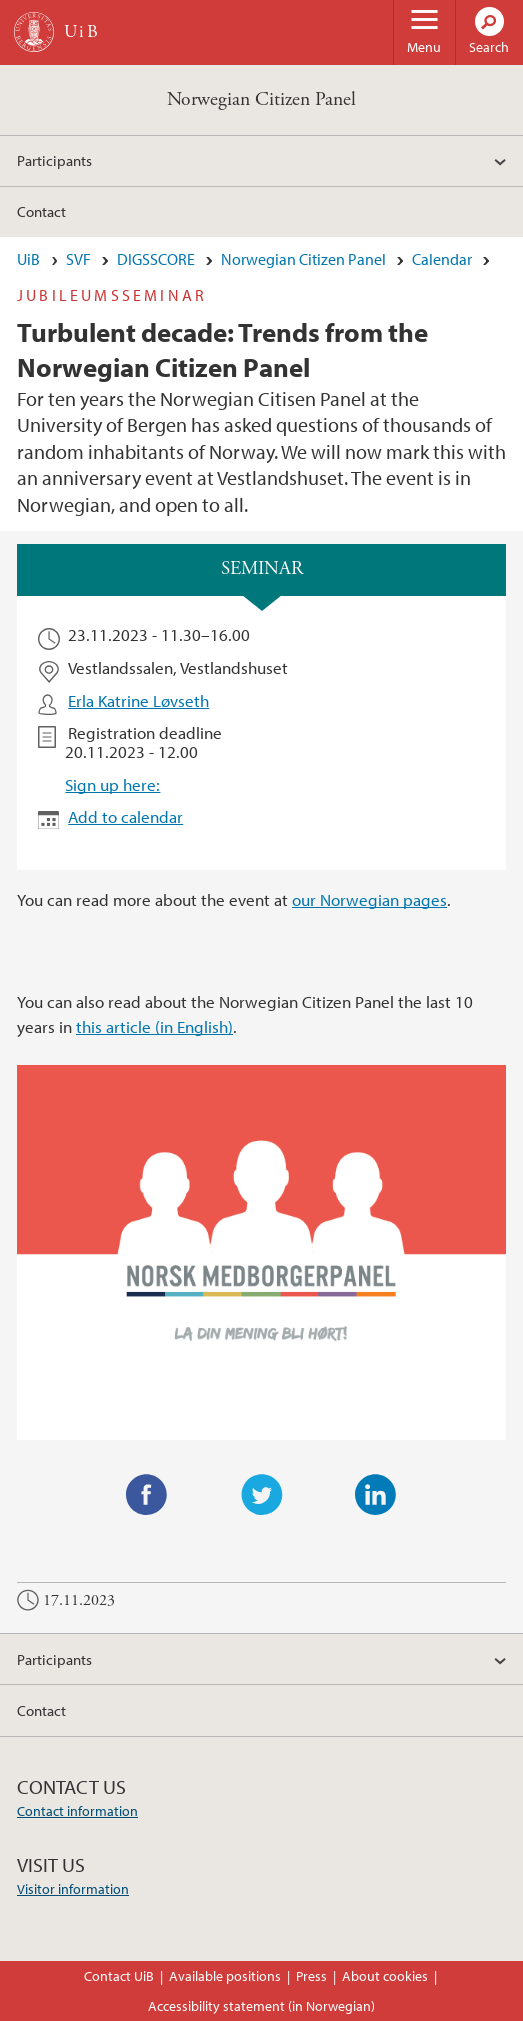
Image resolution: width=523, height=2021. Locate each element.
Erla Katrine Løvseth (138, 700)
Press (311, 1976)
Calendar (442, 259)
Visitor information (73, 1889)
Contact (41, 211)
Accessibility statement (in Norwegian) (261, 2006)
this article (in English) (154, 1026)
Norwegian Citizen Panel (261, 99)
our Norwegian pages (369, 899)
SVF (78, 259)
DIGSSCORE (156, 259)
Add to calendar (125, 816)
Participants (54, 160)
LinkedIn (376, 1495)
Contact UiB (119, 1976)
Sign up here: (112, 784)
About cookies (385, 1976)
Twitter (262, 1495)
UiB (28, 259)
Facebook (147, 1495)
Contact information (77, 1811)
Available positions (225, 1976)
